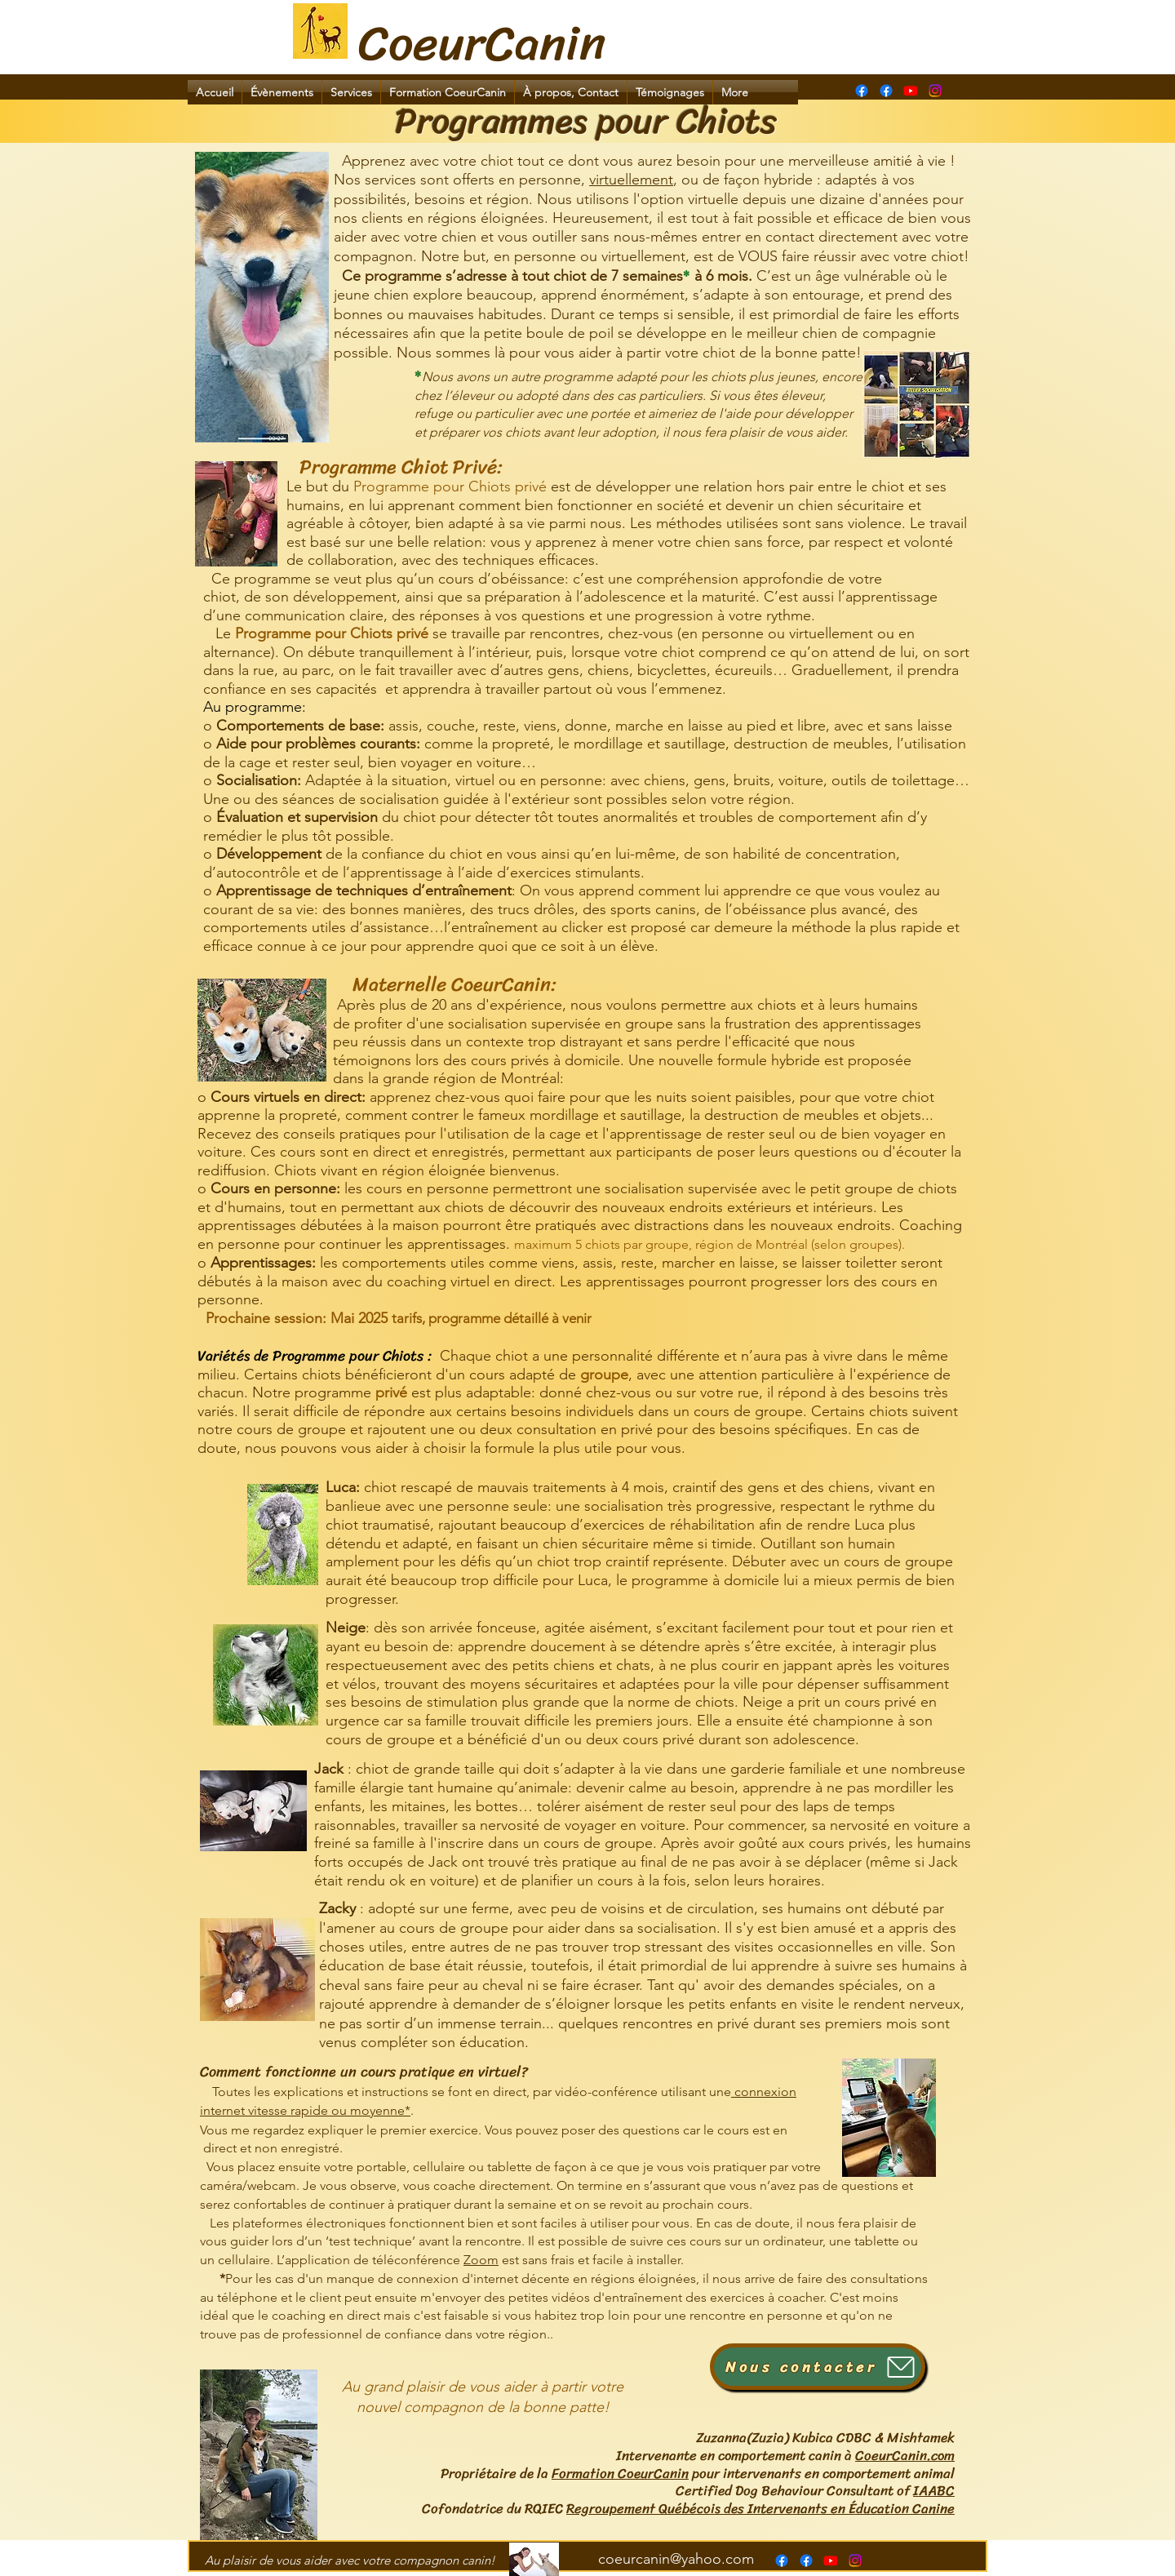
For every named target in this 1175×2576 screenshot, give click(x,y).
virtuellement (631, 180)
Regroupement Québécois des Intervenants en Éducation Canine (760, 2508)
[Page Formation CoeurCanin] (862, 90)
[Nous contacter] (817, 2366)
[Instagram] (935, 90)
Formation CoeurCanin (620, 2473)
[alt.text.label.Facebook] (886, 90)
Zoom (481, 2259)
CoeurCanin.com (905, 2455)
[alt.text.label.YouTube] (910, 90)
